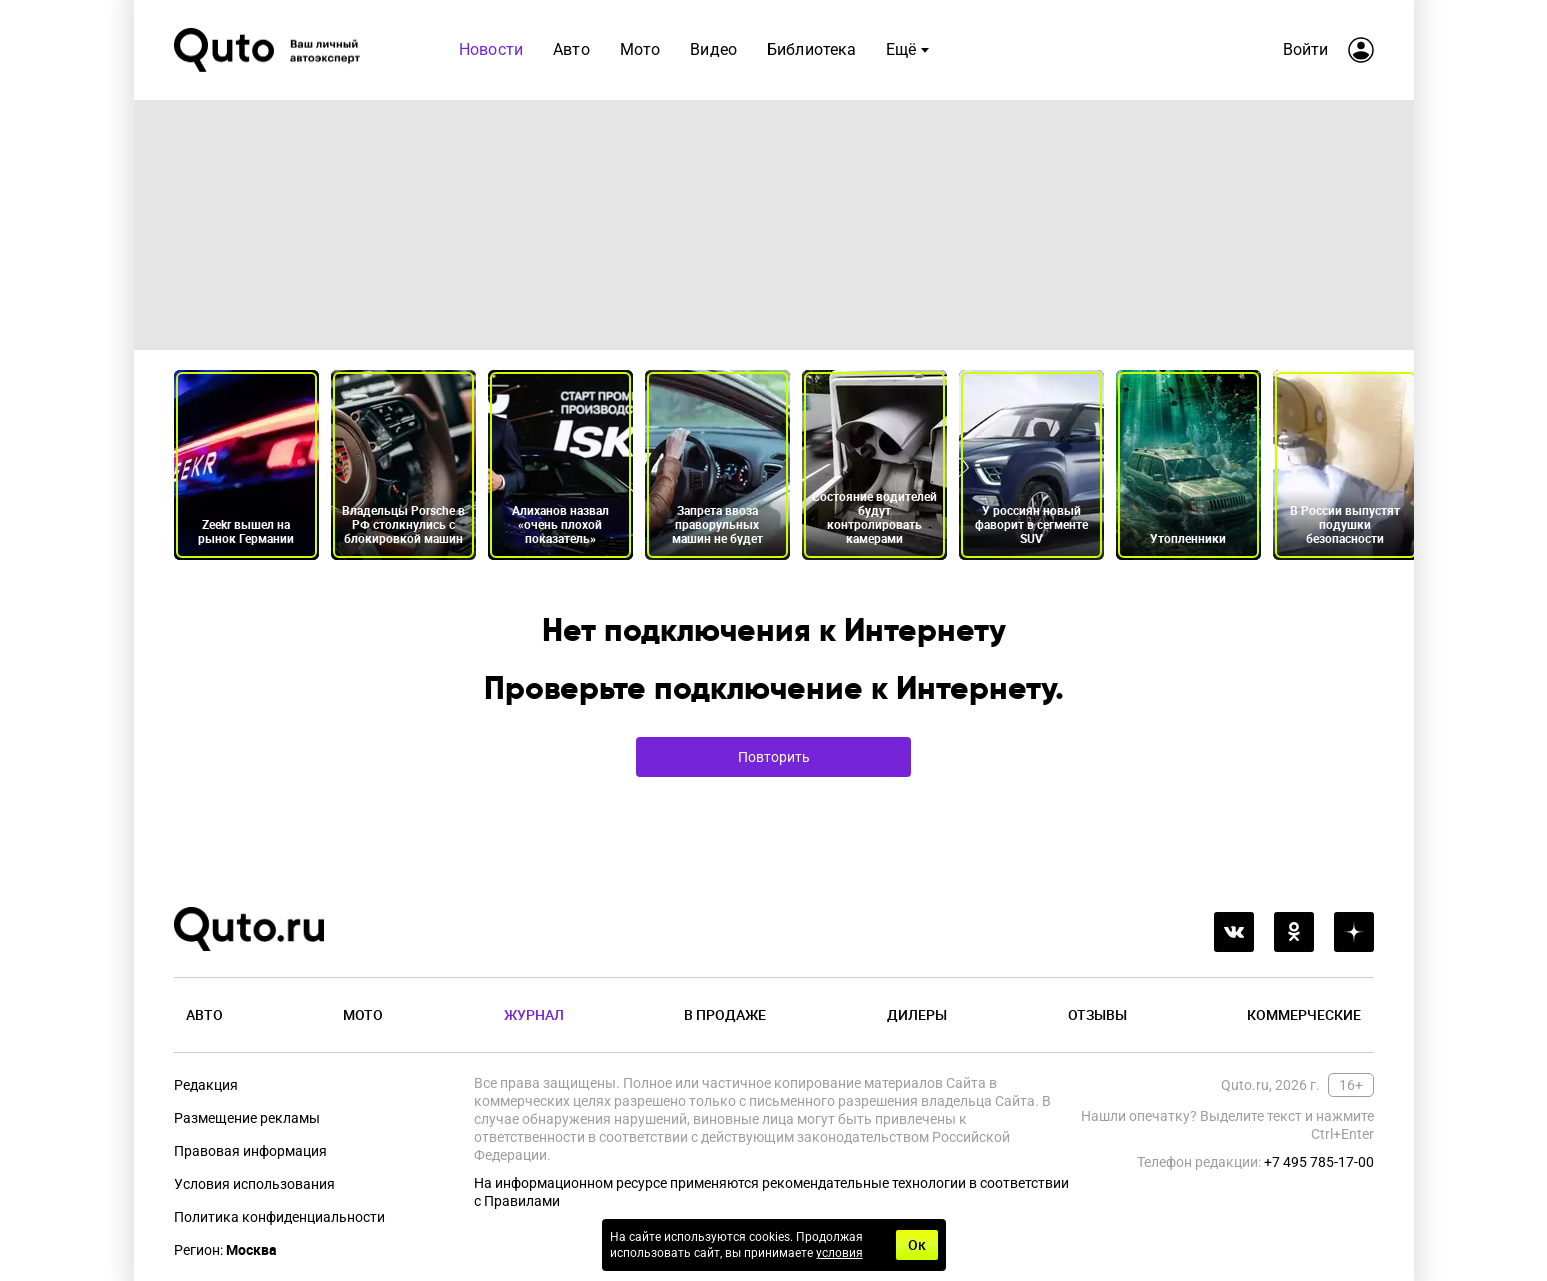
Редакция (206, 1085)
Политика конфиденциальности (279, 1217)
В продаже (725, 1014)
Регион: (225, 1250)
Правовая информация (250, 1151)
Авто (571, 49)
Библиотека (812, 49)
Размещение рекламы (247, 1118)
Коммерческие (1304, 1014)
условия (839, 1253)
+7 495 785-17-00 (1319, 1162)
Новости (491, 49)
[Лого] (269, 50)
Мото (639, 49)
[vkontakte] (1234, 932)
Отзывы (1097, 1014)
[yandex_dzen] (1354, 932)
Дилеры (917, 1014)
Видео (713, 49)
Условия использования (254, 1184)
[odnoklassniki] (1294, 932)
